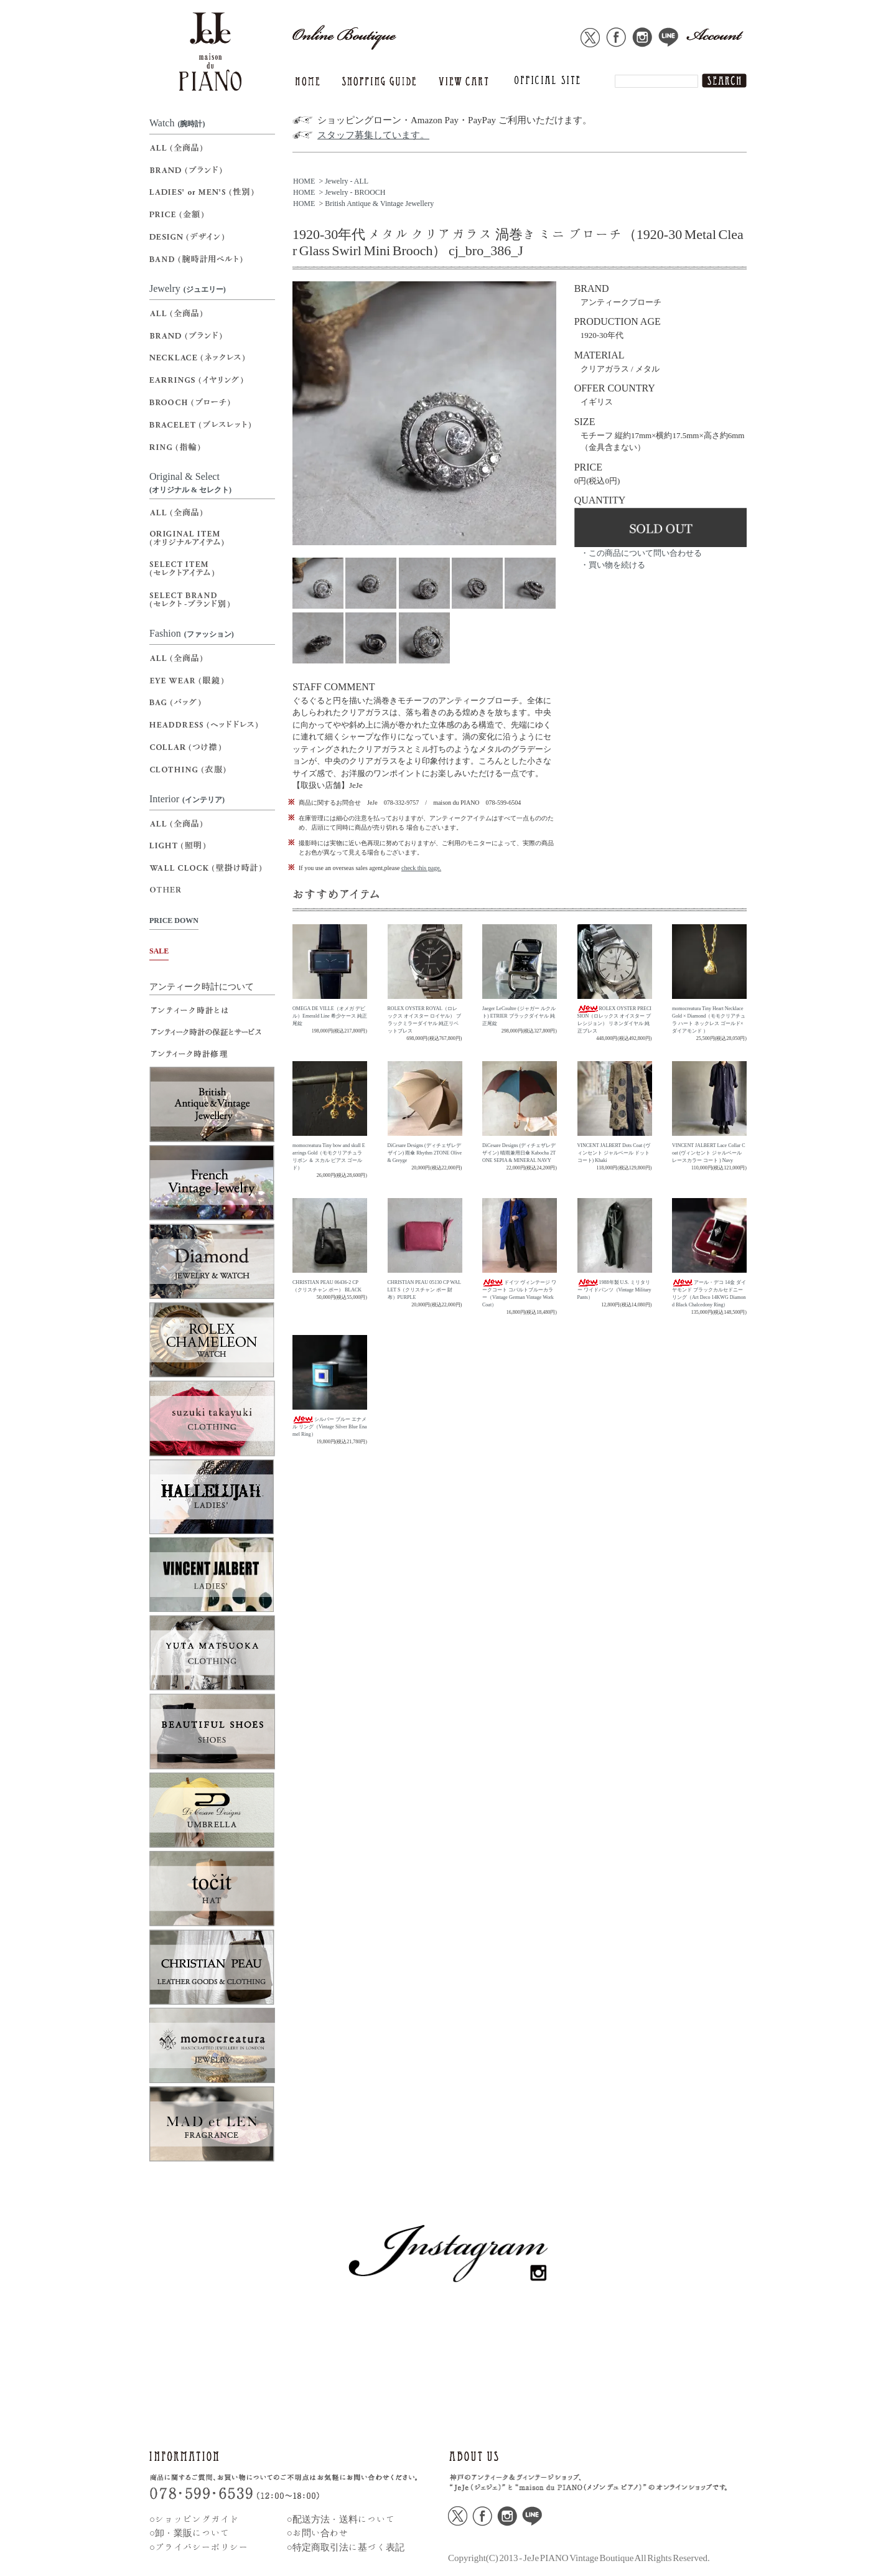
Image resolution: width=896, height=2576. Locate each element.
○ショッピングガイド (194, 2519)
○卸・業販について (189, 2532)
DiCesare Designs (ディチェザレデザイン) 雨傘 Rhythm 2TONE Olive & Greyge (425, 1153)
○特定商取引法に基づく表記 (345, 2547)
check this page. (421, 867)
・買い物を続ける (613, 564)
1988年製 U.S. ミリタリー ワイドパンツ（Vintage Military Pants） (614, 1290)
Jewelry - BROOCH (355, 192)
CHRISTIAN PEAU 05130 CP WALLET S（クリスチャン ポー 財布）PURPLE (424, 1290)
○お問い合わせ (317, 2532)
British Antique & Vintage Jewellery (379, 203)
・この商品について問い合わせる (641, 553)
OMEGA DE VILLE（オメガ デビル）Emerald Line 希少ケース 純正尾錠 (329, 1016)
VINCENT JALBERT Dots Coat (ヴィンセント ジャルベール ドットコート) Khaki (613, 1153)
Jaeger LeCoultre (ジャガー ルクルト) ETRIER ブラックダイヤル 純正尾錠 (519, 1016)
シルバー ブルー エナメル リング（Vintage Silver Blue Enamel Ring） (329, 1427)
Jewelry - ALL (346, 181)
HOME (304, 181)
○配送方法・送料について (341, 2519)
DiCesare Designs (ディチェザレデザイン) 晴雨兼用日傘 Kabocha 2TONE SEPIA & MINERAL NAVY (519, 1153)
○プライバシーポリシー (198, 2547)
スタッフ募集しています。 (373, 135)
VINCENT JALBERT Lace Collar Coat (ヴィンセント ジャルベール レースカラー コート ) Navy (708, 1153)
